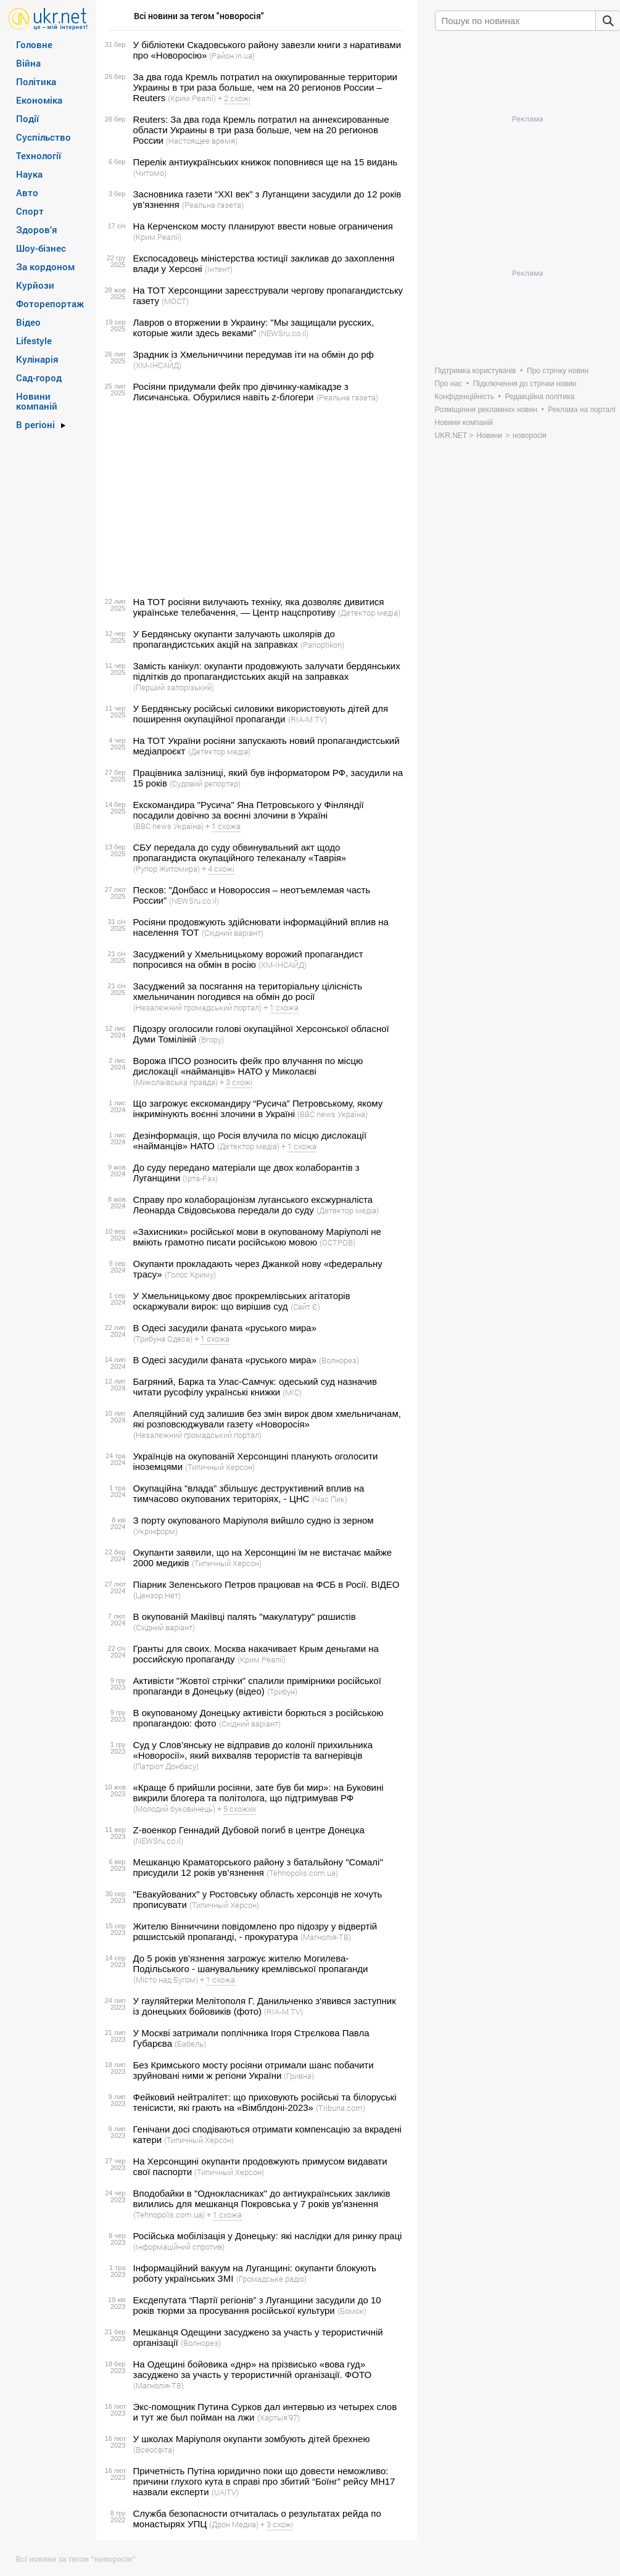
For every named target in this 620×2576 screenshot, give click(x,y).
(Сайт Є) (305, 1306)
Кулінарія (37, 359)
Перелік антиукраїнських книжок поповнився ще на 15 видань (265, 162)
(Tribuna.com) (340, 2107)
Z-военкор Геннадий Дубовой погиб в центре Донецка (249, 1830)
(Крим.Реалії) (192, 98)
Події (27, 118)
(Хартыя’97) (278, 2417)
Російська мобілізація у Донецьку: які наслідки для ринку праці (267, 2236)
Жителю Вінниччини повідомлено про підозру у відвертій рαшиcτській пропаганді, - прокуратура (255, 1931)
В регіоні (35, 424)
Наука (29, 174)
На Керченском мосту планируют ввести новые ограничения (263, 226)
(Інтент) (219, 269)
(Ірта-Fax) (200, 1178)
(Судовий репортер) (205, 783)
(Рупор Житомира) (166, 868)
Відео (28, 322)
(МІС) (292, 1392)
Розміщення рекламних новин (486, 409)
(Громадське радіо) (271, 2278)
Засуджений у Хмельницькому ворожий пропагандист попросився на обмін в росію (248, 959)
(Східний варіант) (232, 932)
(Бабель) (190, 2043)
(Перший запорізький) (173, 687)
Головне (34, 44)
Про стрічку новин (558, 370)
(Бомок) (351, 2310)
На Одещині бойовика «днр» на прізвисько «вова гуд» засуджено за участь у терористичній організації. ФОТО (252, 2369)
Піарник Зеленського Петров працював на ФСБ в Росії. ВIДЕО (266, 1584)
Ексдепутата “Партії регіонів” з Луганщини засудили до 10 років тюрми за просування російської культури (257, 2305)
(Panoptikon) (322, 644)
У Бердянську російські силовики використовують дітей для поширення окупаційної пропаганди (261, 713)
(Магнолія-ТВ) (325, 1936)
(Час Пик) (329, 1499)
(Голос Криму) (190, 1274)
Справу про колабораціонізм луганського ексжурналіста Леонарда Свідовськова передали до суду (253, 1204)
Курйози (35, 285)
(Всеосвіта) (154, 2449)
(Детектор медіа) (369, 612)
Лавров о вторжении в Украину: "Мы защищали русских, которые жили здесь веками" (253, 327)
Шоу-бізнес (41, 248)
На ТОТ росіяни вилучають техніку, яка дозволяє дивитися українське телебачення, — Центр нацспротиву (258, 607)
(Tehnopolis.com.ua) (302, 1872)
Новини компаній (36, 401)
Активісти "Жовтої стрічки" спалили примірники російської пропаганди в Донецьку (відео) (257, 1685)
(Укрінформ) (155, 1531)
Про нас (449, 383)
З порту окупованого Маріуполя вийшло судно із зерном (253, 1520)
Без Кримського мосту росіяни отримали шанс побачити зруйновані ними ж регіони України (253, 2070)
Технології (38, 155)
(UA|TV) (225, 2492)
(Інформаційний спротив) (179, 2246)
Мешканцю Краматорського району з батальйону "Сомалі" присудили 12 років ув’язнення (258, 1867)
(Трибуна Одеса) (162, 1338)
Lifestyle (34, 340)
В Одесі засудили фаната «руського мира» (225, 1328)
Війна (28, 63)
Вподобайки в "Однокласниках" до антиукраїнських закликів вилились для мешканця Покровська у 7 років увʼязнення (262, 2198)
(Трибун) (282, 1691)
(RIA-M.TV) (307, 719)
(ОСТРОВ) (337, 1242)
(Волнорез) (339, 1360)
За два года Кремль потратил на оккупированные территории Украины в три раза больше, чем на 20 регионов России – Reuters (265, 87)
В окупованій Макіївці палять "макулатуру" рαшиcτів (244, 1616)
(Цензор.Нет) (157, 1595)
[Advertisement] (255, 499)
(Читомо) (150, 172)
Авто (27, 192)
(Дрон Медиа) (233, 2524)
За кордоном (45, 266)
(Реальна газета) (213, 204)
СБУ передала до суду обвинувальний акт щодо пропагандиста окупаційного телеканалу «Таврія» (240, 852)
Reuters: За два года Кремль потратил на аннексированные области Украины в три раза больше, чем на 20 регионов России (261, 130)
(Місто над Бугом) (165, 1979)
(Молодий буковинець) (174, 1808)
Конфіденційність (464, 396)
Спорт (30, 211)
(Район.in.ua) (232, 55)
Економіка (39, 100)
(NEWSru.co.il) (283, 333)
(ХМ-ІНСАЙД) (157, 365)
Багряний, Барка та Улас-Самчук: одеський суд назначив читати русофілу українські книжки (255, 1386)
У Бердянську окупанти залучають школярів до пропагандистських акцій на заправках (234, 639)
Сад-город (39, 377)
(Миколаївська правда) (175, 1082)
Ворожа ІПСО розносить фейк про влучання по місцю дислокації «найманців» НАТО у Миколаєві (248, 1065)
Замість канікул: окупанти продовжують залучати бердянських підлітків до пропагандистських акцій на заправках (266, 671)
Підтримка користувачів (475, 370)
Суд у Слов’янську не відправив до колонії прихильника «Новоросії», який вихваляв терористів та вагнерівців (253, 1750)
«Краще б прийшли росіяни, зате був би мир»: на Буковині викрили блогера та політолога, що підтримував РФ (258, 1792)
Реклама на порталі (581, 409)
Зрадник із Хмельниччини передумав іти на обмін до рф (253, 354)
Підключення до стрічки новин (525, 383)
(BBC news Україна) (168, 826)
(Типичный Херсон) (220, 1466)
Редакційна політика (539, 396)
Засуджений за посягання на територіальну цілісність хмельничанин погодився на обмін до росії (248, 991)
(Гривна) (299, 2075)
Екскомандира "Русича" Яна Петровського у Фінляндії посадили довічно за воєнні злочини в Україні (248, 809)
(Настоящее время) (202, 140)
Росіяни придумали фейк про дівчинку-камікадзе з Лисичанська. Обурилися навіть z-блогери (241, 391)
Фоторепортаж (50, 303)
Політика (36, 81)
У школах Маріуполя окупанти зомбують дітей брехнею (251, 2439)
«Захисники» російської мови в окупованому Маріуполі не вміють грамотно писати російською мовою (257, 1236)
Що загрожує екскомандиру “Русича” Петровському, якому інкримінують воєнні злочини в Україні (258, 1108)
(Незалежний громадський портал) (197, 1007)
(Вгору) (211, 1039)
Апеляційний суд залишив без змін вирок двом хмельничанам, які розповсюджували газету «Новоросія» (267, 1418)
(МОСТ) (175, 301)
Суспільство (43, 137)
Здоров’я (36, 229)
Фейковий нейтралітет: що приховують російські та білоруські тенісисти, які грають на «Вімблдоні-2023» (265, 2102)
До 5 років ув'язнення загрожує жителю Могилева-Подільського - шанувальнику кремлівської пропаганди (250, 1963)
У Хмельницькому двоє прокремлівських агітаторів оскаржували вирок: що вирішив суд (241, 1300)
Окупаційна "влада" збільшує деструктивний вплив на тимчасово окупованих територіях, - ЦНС (249, 1493)
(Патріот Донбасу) (166, 1766)
